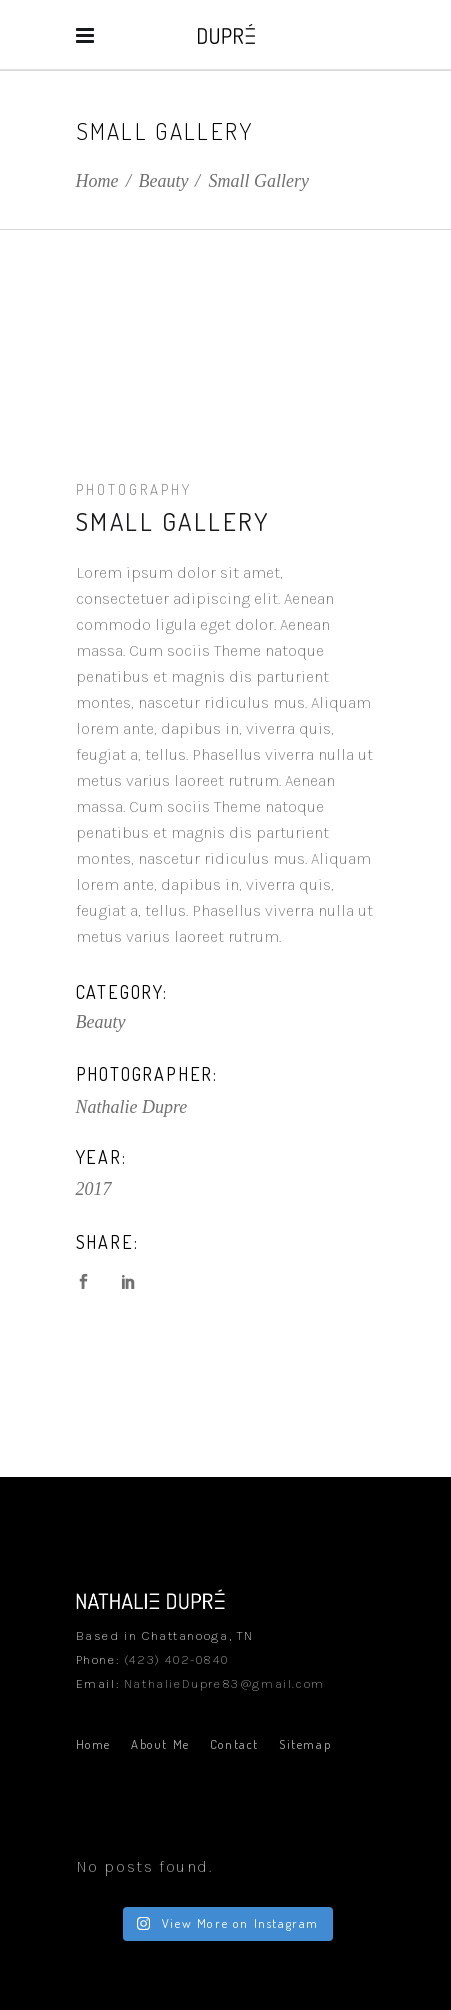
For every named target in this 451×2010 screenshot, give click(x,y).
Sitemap (305, 1744)
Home (97, 181)
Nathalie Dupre (132, 1107)
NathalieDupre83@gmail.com (224, 1683)
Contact (234, 1744)
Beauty (164, 181)
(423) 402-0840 (176, 1659)
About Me (160, 1744)
